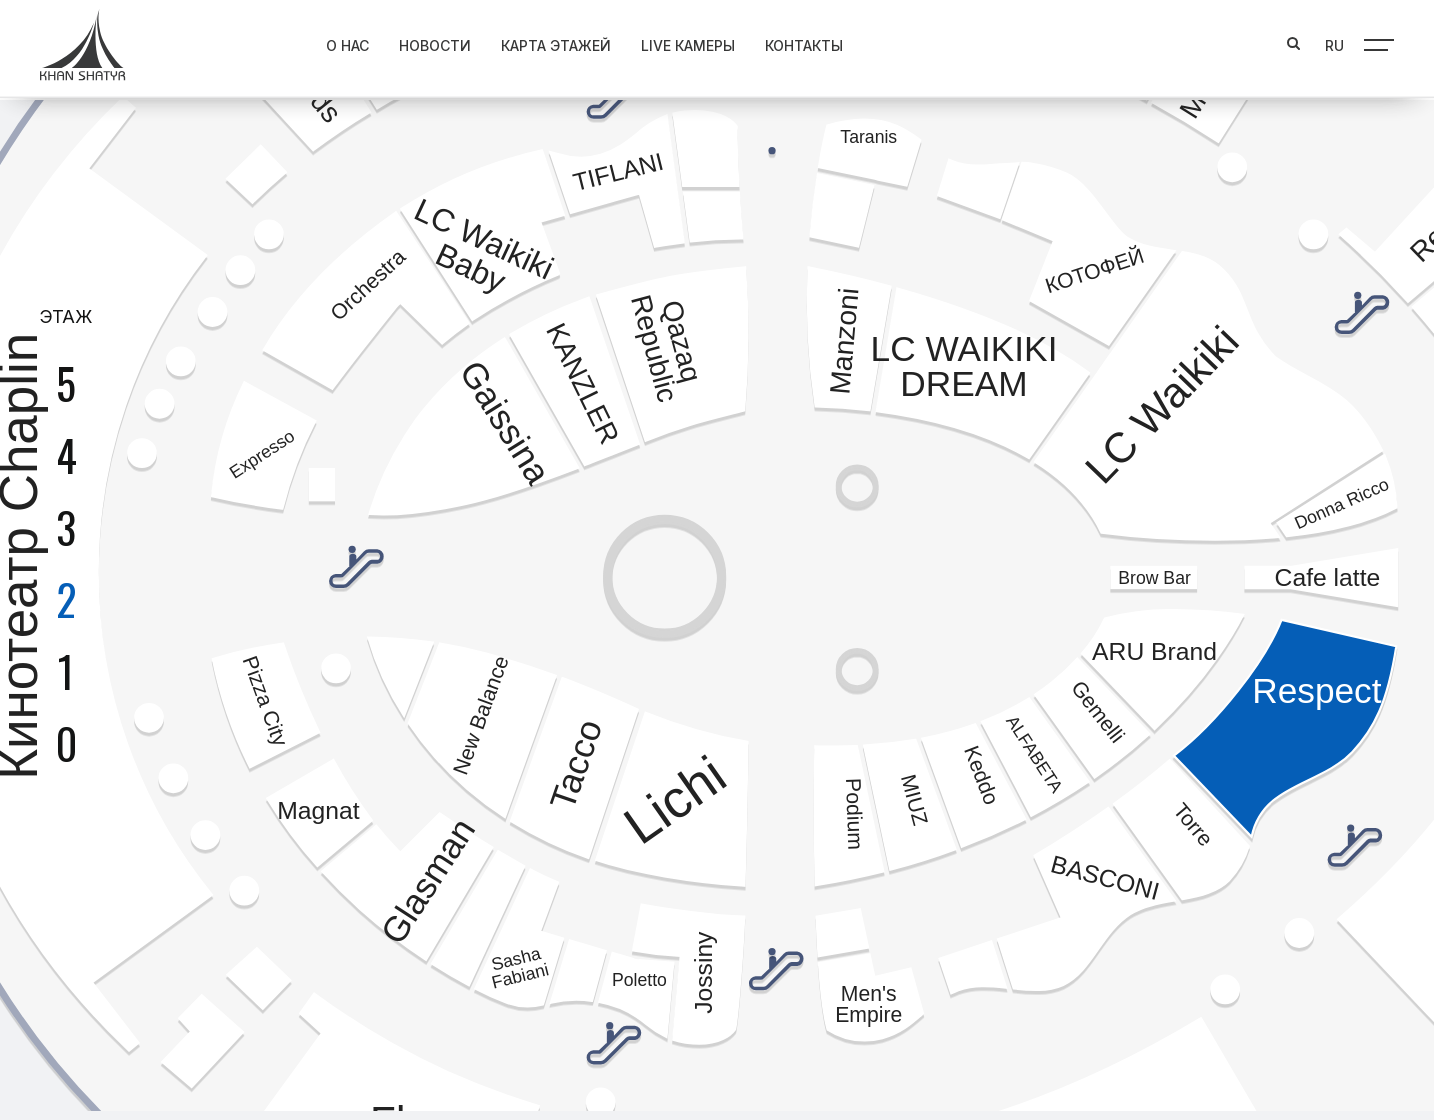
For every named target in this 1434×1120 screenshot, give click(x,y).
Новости (395, 41)
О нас (307, 41)
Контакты (764, 41)
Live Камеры (648, 41)
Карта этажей (516, 41)
